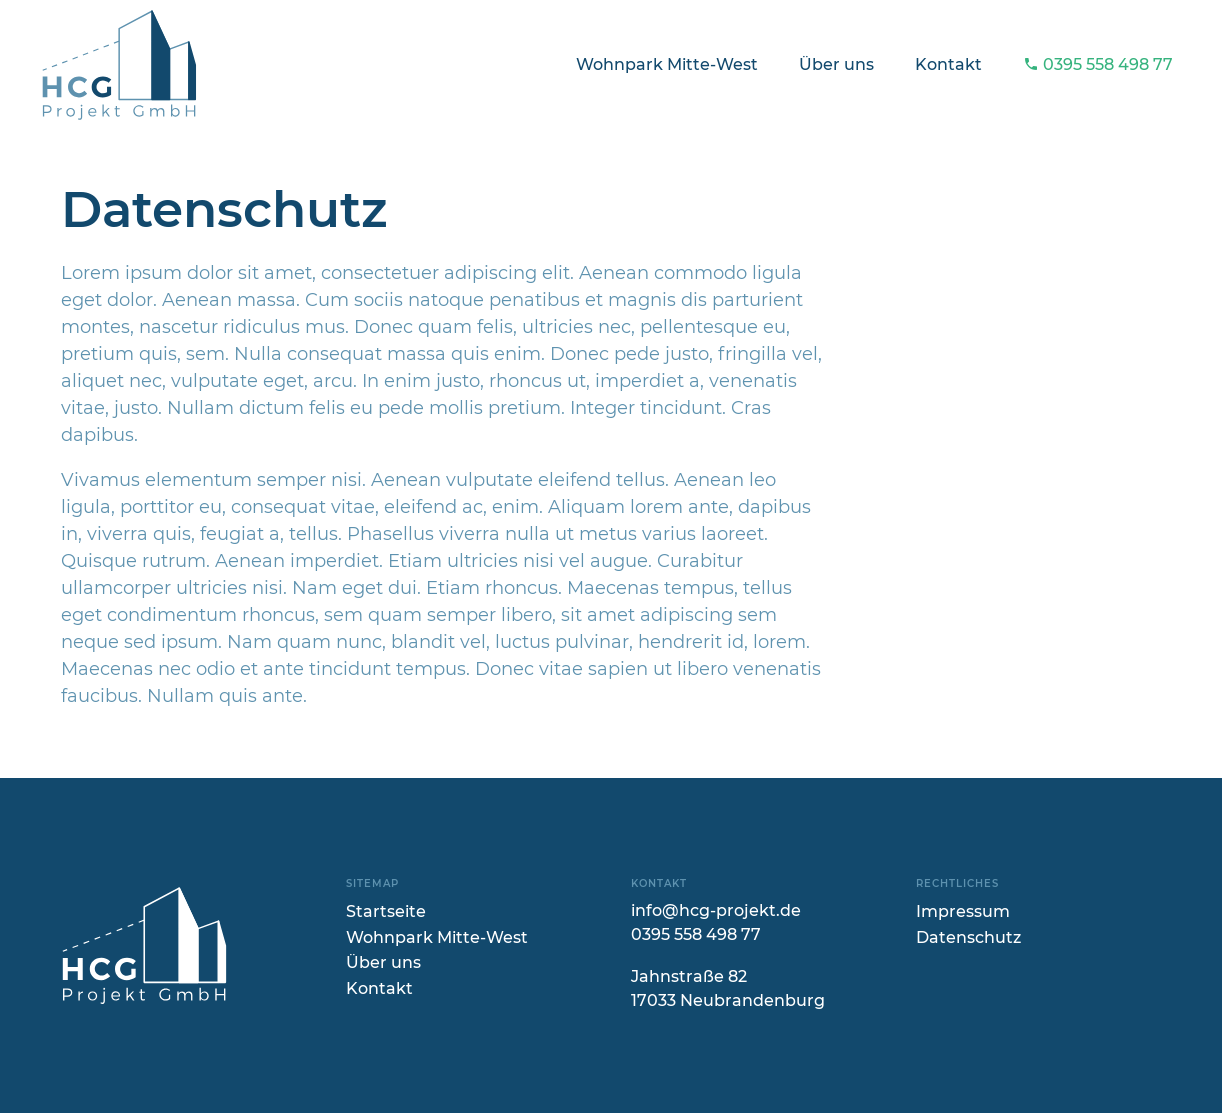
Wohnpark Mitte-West (667, 64)
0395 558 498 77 (1098, 64)
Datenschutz (968, 937)
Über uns (836, 64)
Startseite (386, 911)
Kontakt (948, 64)
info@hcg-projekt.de (716, 910)
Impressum (963, 911)
